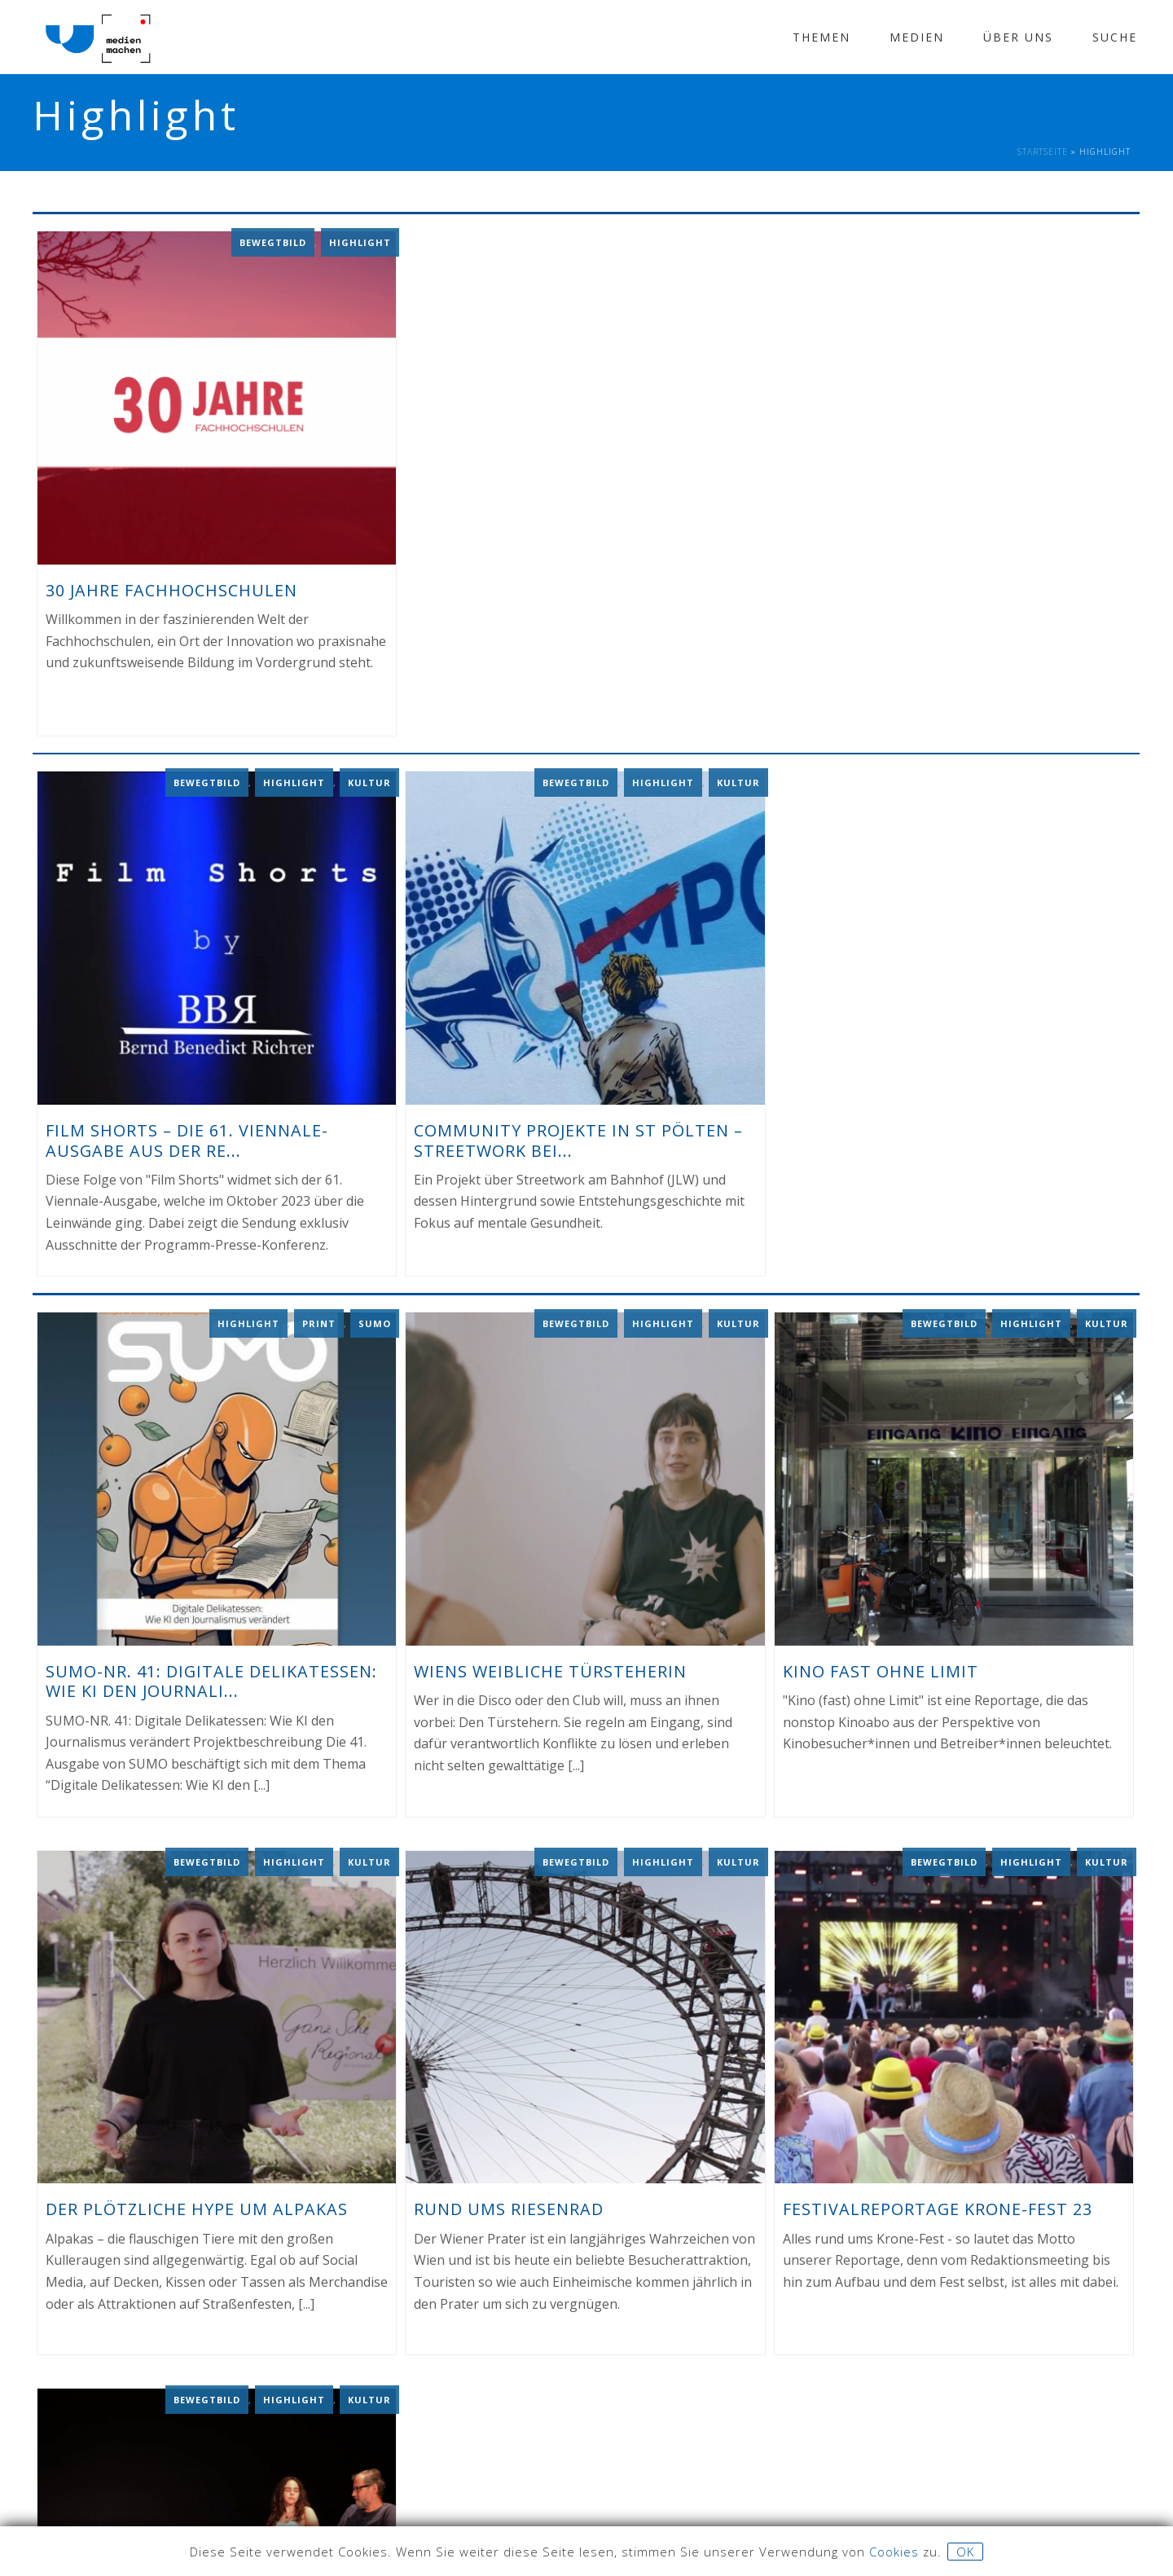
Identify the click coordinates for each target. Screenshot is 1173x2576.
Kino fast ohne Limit (880, 1666)
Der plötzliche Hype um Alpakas (197, 2205)
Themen (821, 37)
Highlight (360, 241)
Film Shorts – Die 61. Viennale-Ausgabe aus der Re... (187, 1137)
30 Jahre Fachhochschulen (171, 589)
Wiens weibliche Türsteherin (550, 1666)
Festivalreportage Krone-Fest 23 (937, 2205)
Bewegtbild (272, 241)
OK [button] (965, 2551)
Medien (917, 37)
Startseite (1042, 151)
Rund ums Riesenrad (509, 2205)
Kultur (369, 780)
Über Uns (1018, 37)
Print (319, 1318)
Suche (1114, 37)
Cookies (894, 2551)
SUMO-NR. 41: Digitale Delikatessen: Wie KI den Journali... (211, 1676)
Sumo (374, 1318)
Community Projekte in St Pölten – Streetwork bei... (578, 1137)
